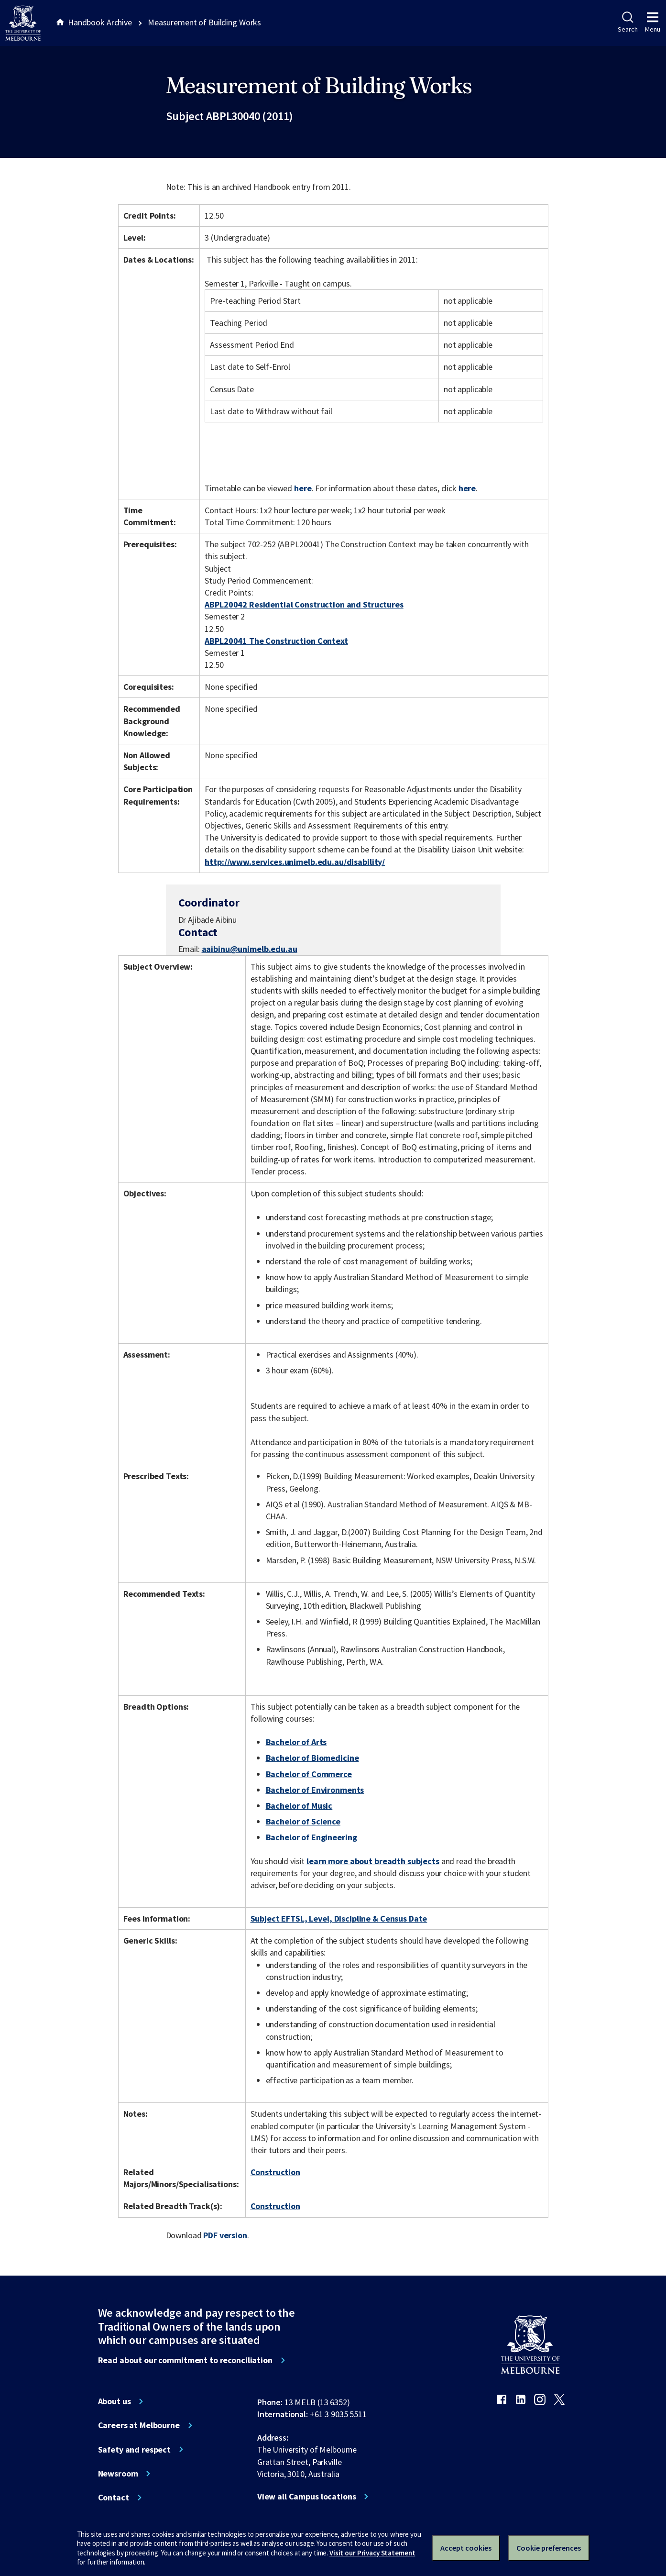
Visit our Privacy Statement (372, 2552)
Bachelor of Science (303, 1821)
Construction (275, 2172)
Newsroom (118, 2473)
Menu (652, 22)
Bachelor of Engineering (311, 1837)
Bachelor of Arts (296, 1741)
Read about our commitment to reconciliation (185, 2360)
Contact (113, 2497)
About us (114, 2401)
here (302, 488)
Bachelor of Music (299, 1805)
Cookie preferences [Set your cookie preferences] (548, 2548)
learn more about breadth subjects (372, 1861)
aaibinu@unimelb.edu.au (249, 949)
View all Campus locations (306, 2496)
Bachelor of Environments (315, 1789)
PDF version (225, 2235)
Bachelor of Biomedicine (312, 1757)
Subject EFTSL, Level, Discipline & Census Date (339, 1918)
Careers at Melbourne (139, 2425)
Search (627, 22)
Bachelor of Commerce (309, 1774)
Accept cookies (465, 2548)
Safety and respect (134, 2449)
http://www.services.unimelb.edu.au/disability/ (295, 861)
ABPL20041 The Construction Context (276, 640)
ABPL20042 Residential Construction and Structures (304, 604)
